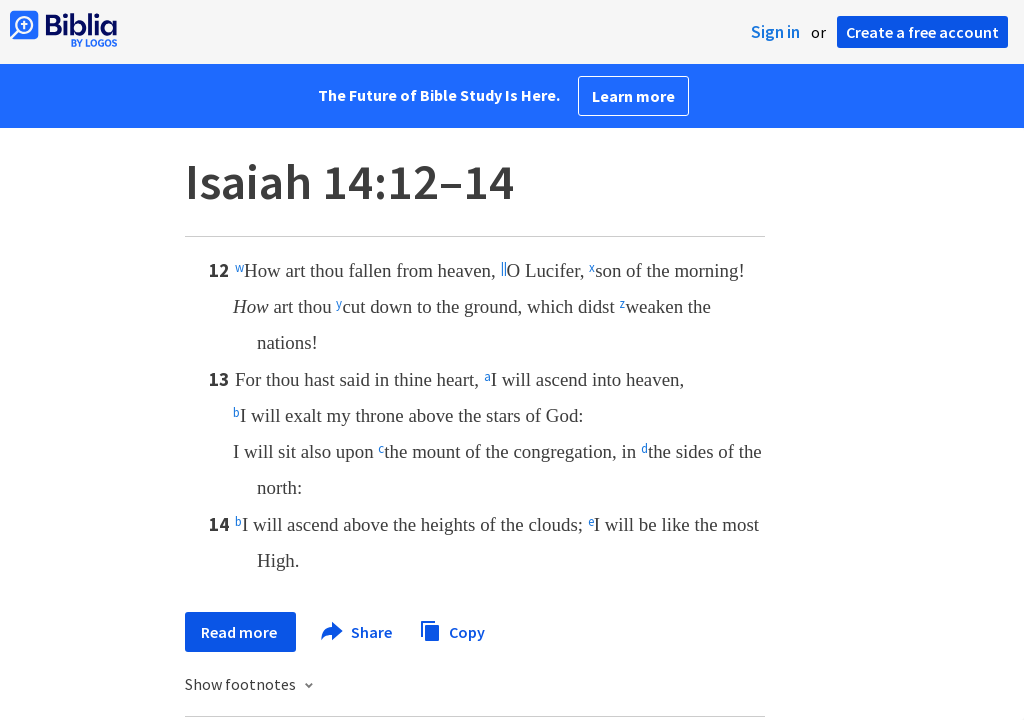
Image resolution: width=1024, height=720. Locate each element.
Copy (452, 629)
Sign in (775, 32)
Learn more (633, 96)
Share (357, 632)
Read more (240, 632)
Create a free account (922, 32)
